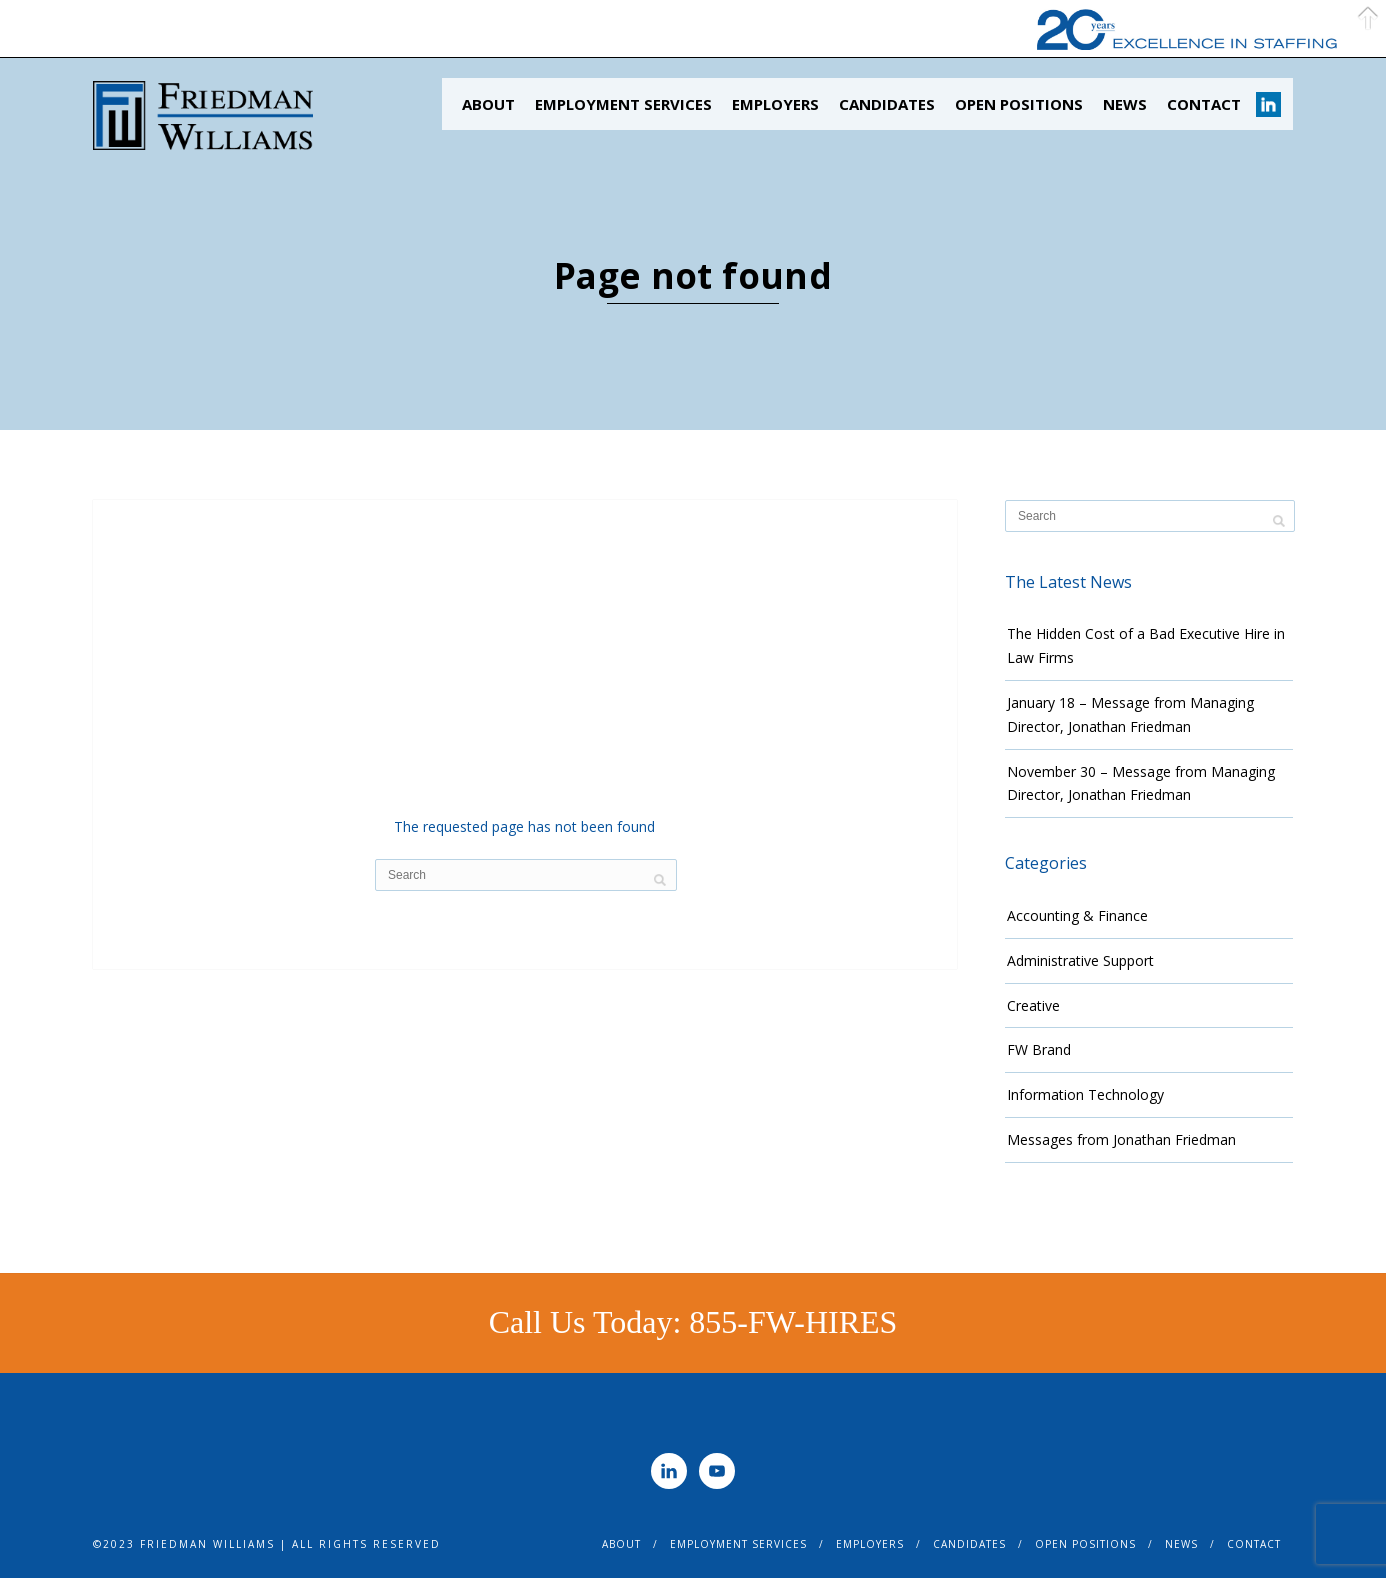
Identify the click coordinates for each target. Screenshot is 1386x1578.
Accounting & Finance (1077, 915)
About (488, 104)
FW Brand (1039, 1049)
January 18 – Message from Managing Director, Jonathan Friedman (1130, 714)
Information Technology (1085, 1094)
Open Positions (1019, 104)
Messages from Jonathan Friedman (1121, 1139)
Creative (1033, 1005)
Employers (775, 104)
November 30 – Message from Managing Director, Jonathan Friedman (1141, 783)
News (1125, 104)
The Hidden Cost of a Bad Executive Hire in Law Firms (1146, 645)
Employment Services (623, 104)
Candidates (887, 104)
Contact (1204, 104)
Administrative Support (1080, 960)
